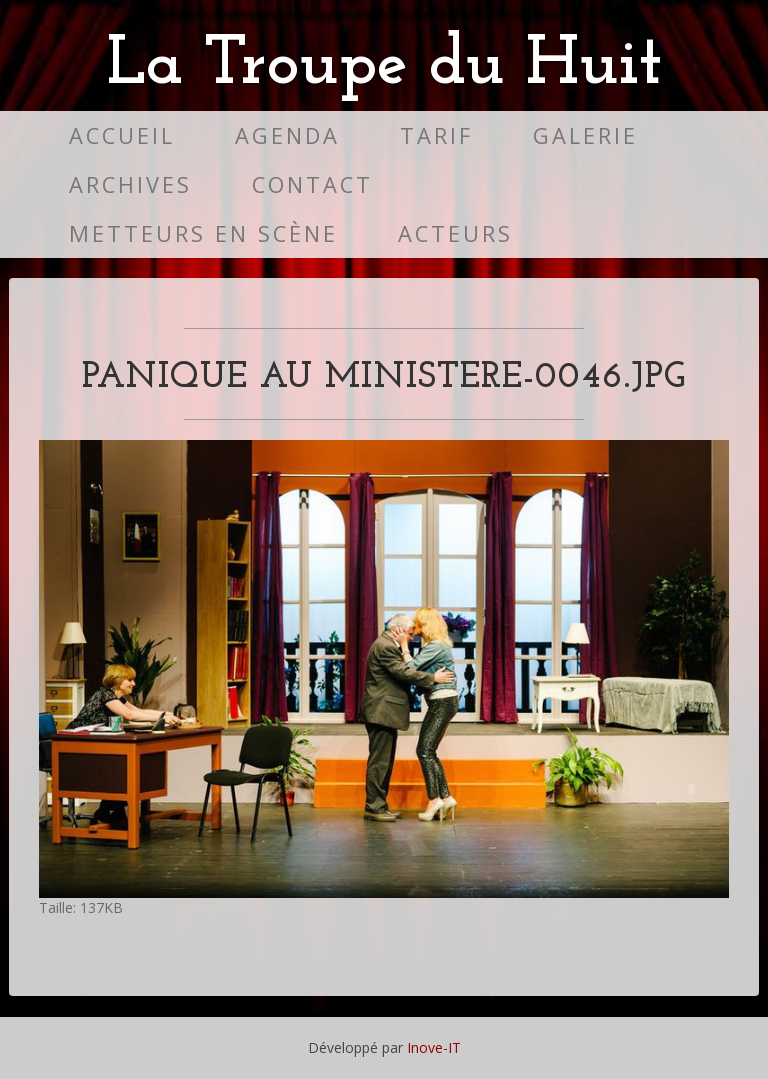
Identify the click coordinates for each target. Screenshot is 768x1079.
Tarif (436, 135)
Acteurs (455, 233)
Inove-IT (434, 1047)
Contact (312, 184)
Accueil (122, 135)
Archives (130, 184)
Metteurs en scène (203, 233)
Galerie (585, 135)
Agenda (287, 135)
